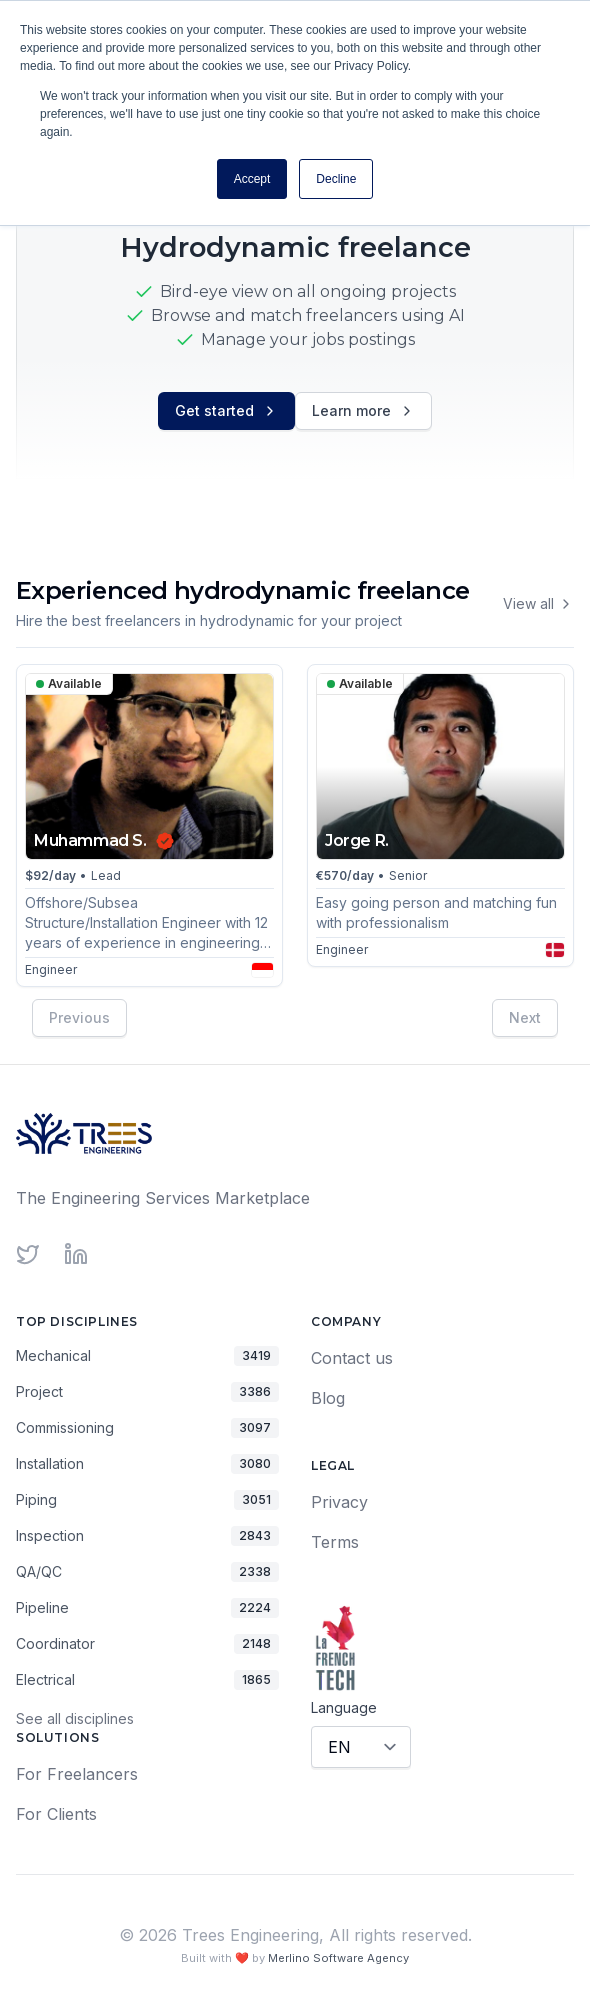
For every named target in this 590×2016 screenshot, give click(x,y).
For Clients (56, 1814)
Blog (328, 1398)
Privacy (339, 1502)
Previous (79, 1016)
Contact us (352, 1358)
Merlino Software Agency (338, 1958)
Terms (335, 1542)
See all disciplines (75, 1718)
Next (525, 1016)
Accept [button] (252, 179)
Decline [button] (336, 179)
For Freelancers (77, 1774)
